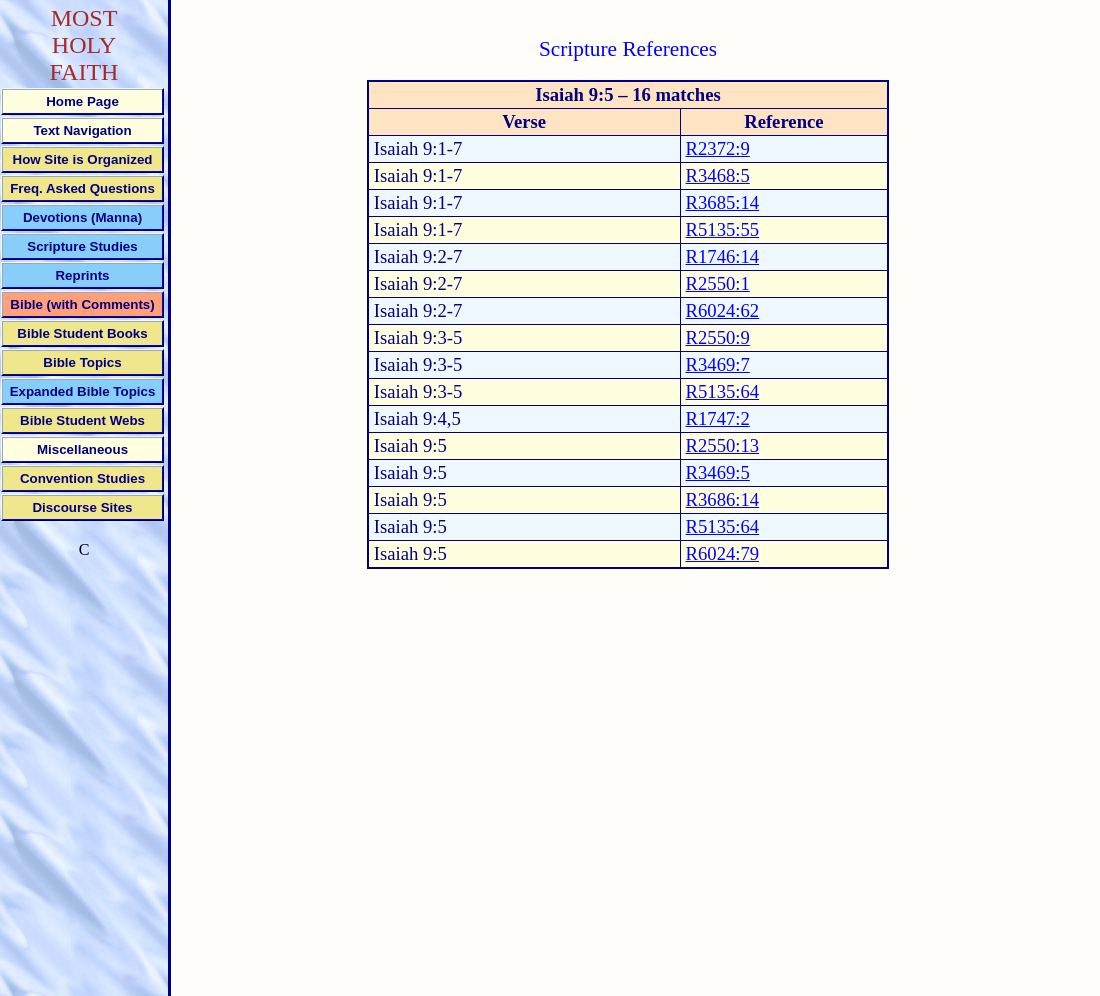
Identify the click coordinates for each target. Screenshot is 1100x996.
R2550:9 (718, 337)
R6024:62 (723, 310)
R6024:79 (723, 553)
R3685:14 (723, 202)
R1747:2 (718, 418)
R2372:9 (718, 148)
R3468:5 (718, 175)
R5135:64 (723, 391)
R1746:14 (723, 256)
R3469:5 (718, 472)
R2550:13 (723, 445)
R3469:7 (718, 364)
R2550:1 (718, 283)
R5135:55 (723, 229)
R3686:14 (723, 499)
